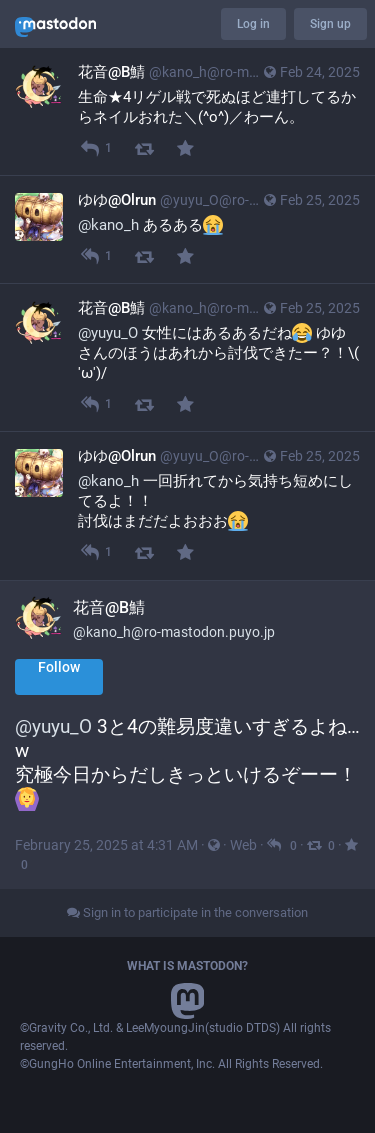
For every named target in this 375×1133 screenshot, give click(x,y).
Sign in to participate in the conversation (187, 912)
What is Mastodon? (187, 966)
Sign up (330, 24)
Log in (253, 24)
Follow (59, 667)
